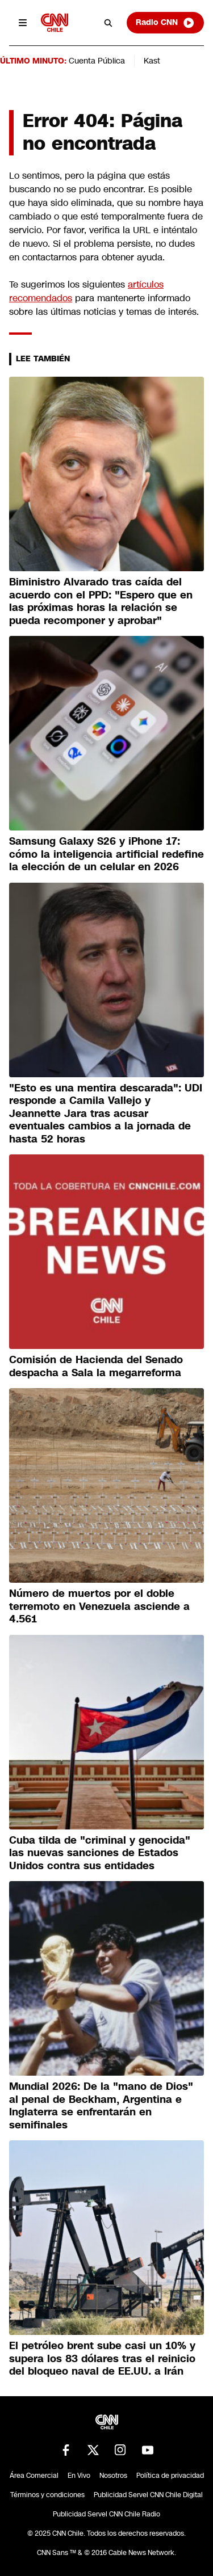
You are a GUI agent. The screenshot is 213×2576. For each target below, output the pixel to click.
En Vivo (79, 2475)
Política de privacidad (170, 2475)
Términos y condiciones (47, 2494)
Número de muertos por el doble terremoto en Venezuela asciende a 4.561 (99, 1606)
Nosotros (113, 2475)
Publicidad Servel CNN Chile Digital (148, 2494)
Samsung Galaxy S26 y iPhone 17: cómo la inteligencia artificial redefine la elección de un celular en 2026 (106, 854)
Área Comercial (34, 2475)
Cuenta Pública (97, 60)
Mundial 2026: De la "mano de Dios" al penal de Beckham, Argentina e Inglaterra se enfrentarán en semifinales (101, 2105)
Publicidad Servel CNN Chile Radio (106, 2514)
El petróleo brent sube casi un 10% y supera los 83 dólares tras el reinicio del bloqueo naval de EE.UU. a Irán (102, 2358)
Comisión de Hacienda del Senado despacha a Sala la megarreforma (96, 1366)
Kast (152, 60)
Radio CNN (165, 22)
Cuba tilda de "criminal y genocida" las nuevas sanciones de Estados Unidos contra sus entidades (99, 1853)
